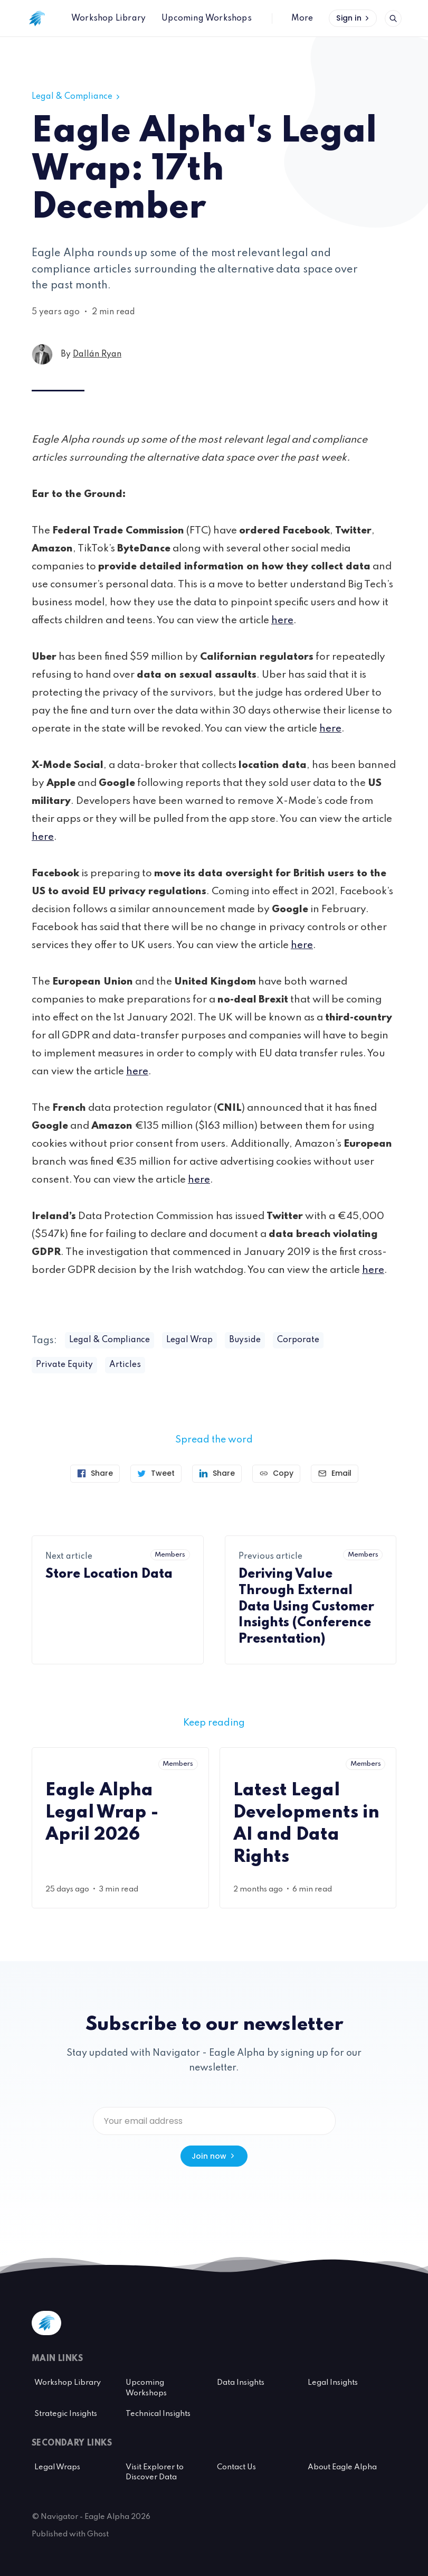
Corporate (298, 1340)
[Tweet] (156, 1474)
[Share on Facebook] (95, 1474)
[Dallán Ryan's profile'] (42, 354)
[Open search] (393, 18)
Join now (214, 2156)
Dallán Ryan (97, 354)
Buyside (245, 1340)
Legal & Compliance (77, 96)
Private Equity (64, 1365)
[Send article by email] (334, 1474)
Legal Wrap (189, 1340)
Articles (125, 1365)
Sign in (353, 18)
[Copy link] (276, 1474)
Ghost (98, 2534)
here (282, 620)
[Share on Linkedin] (217, 1474)
